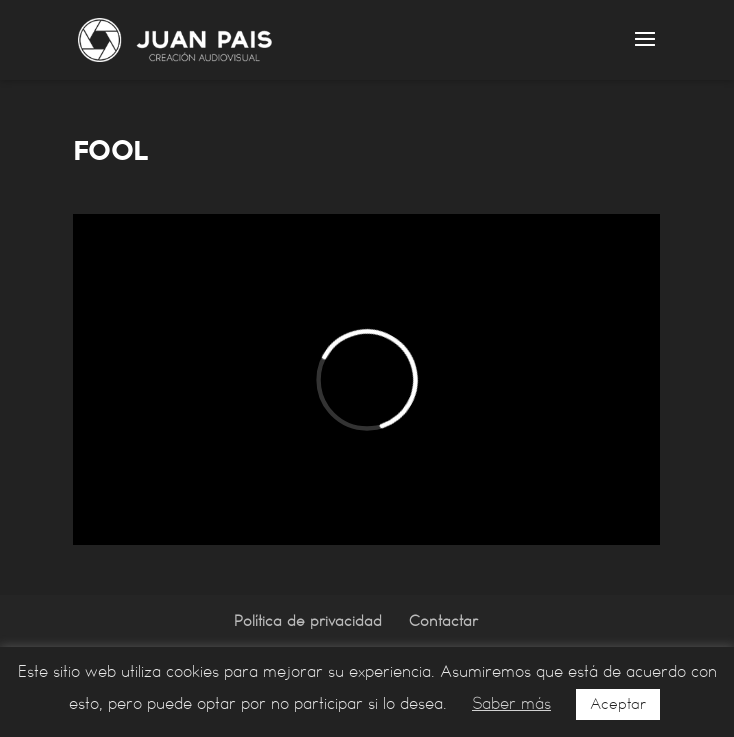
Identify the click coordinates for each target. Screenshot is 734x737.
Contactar (443, 621)
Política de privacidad (308, 621)
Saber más (511, 703)
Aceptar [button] (618, 704)
